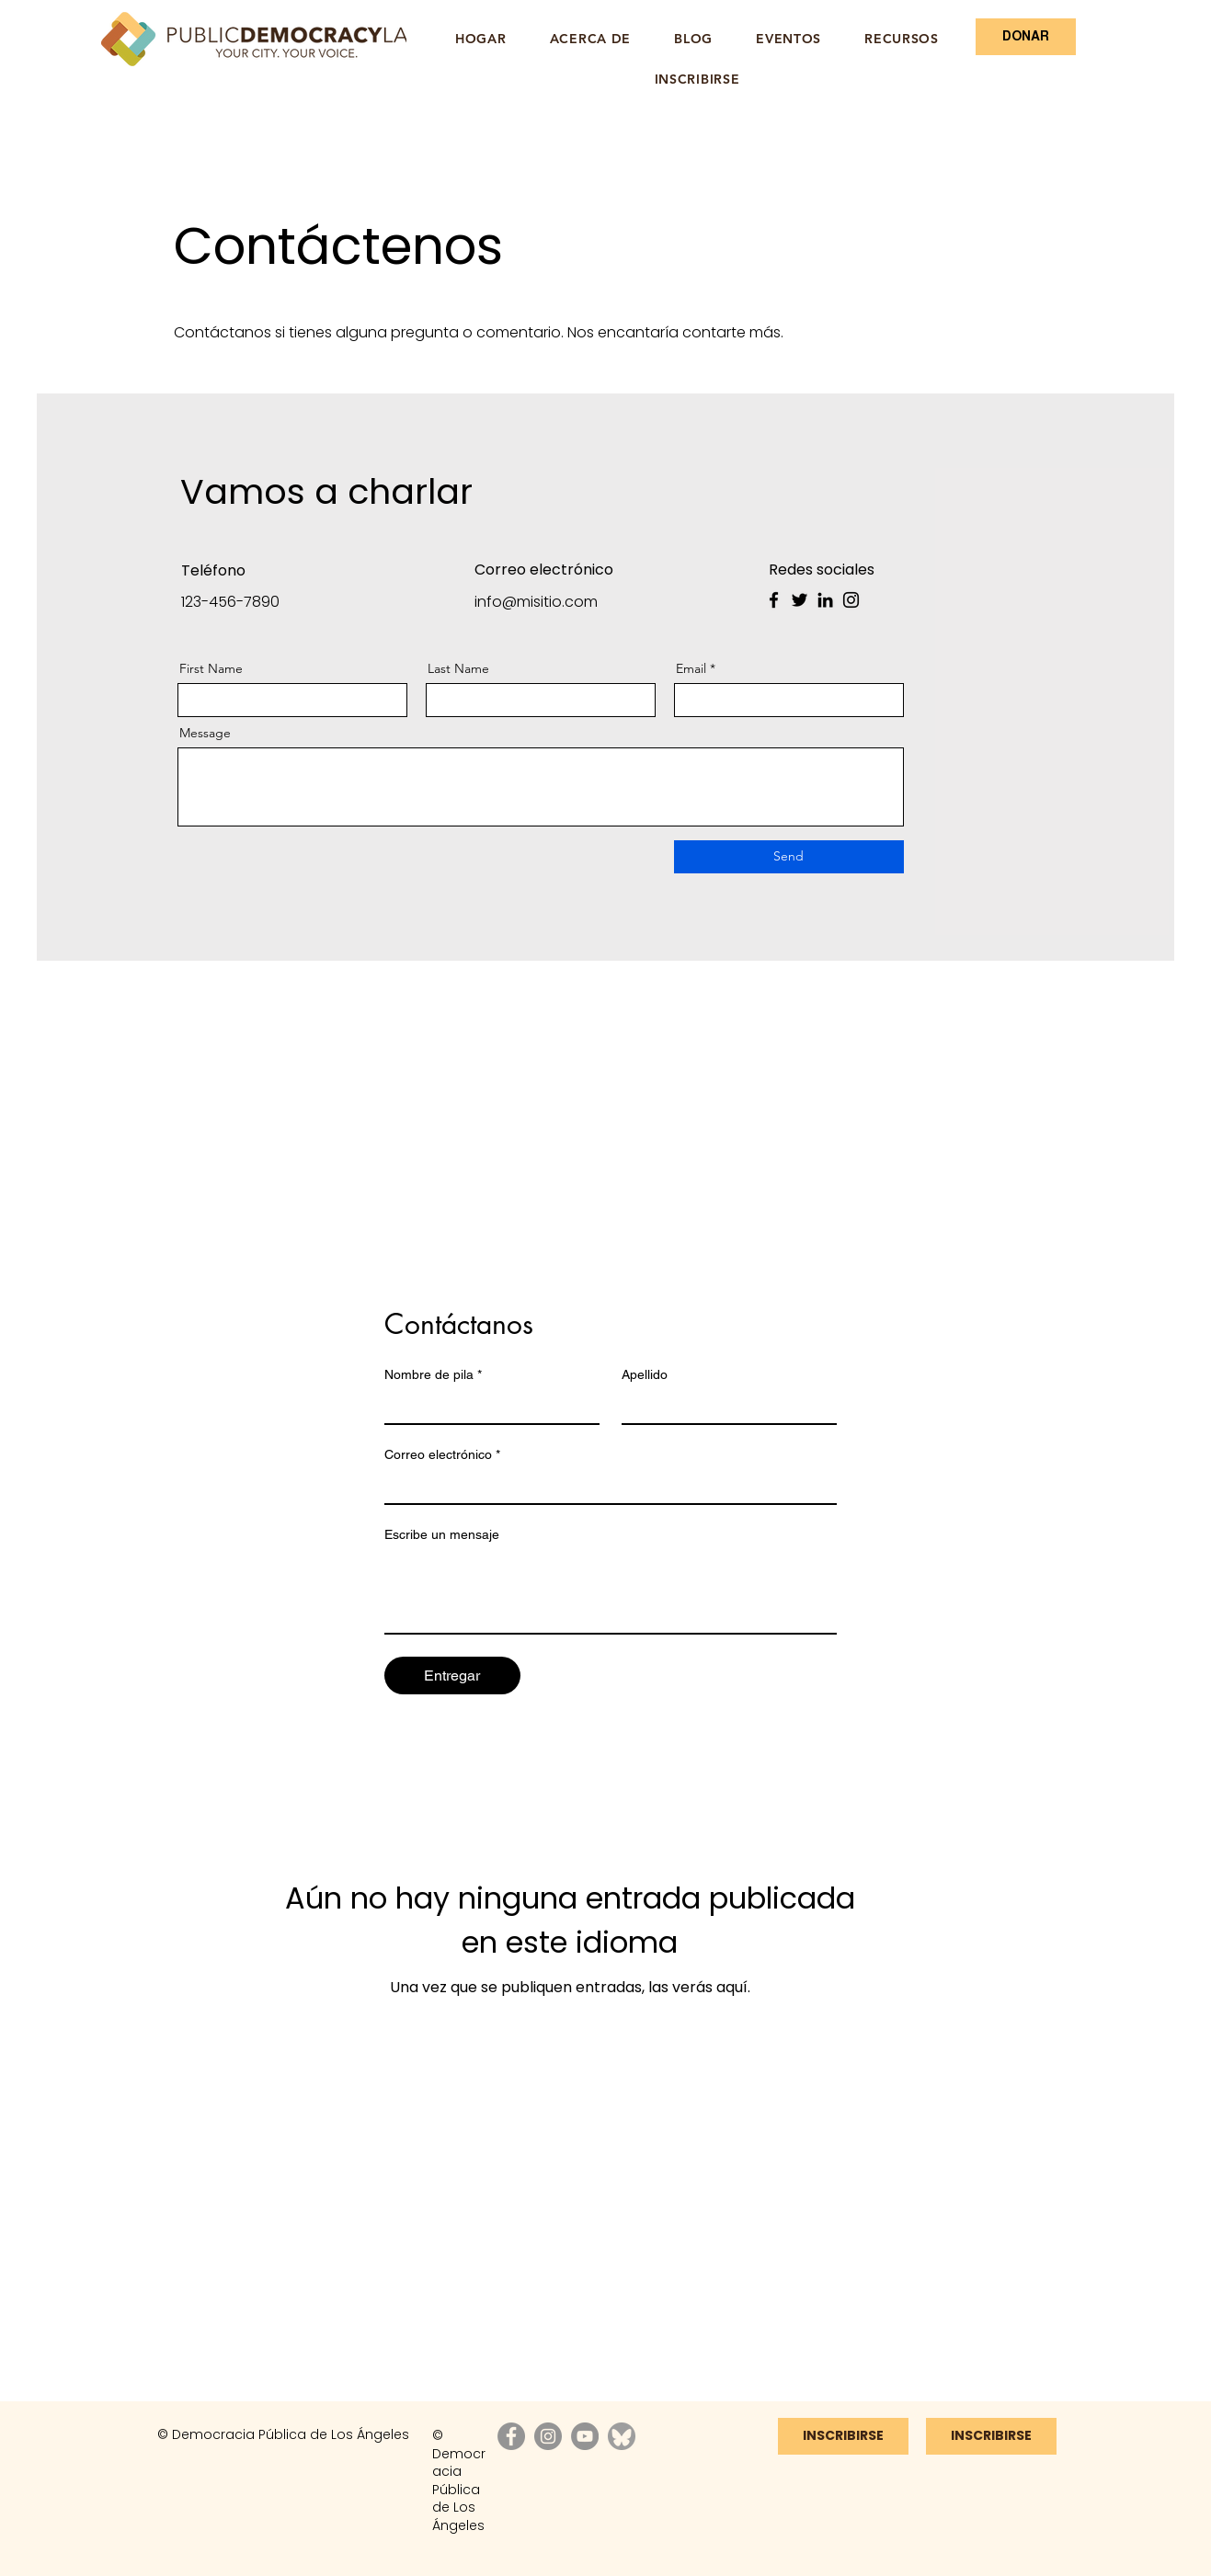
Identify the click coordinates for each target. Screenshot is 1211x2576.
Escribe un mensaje (441, 1534)
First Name (211, 668)
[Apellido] (724, 1406)
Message (205, 732)
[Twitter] (799, 599)
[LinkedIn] (825, 599)
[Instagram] (851, 599)
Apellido (645, 1374)
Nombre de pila (433, 1375)
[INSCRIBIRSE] (991, 2436)
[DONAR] (1026, 36)
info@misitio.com (536, 601)
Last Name (458, 668)
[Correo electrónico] (605, 1486)
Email (691, 668)
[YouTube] (585, 2436)
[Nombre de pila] (486, 1406)
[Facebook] (773, 599)
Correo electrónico (442, 1455)
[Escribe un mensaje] (610, 1591)
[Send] (789, 856)
